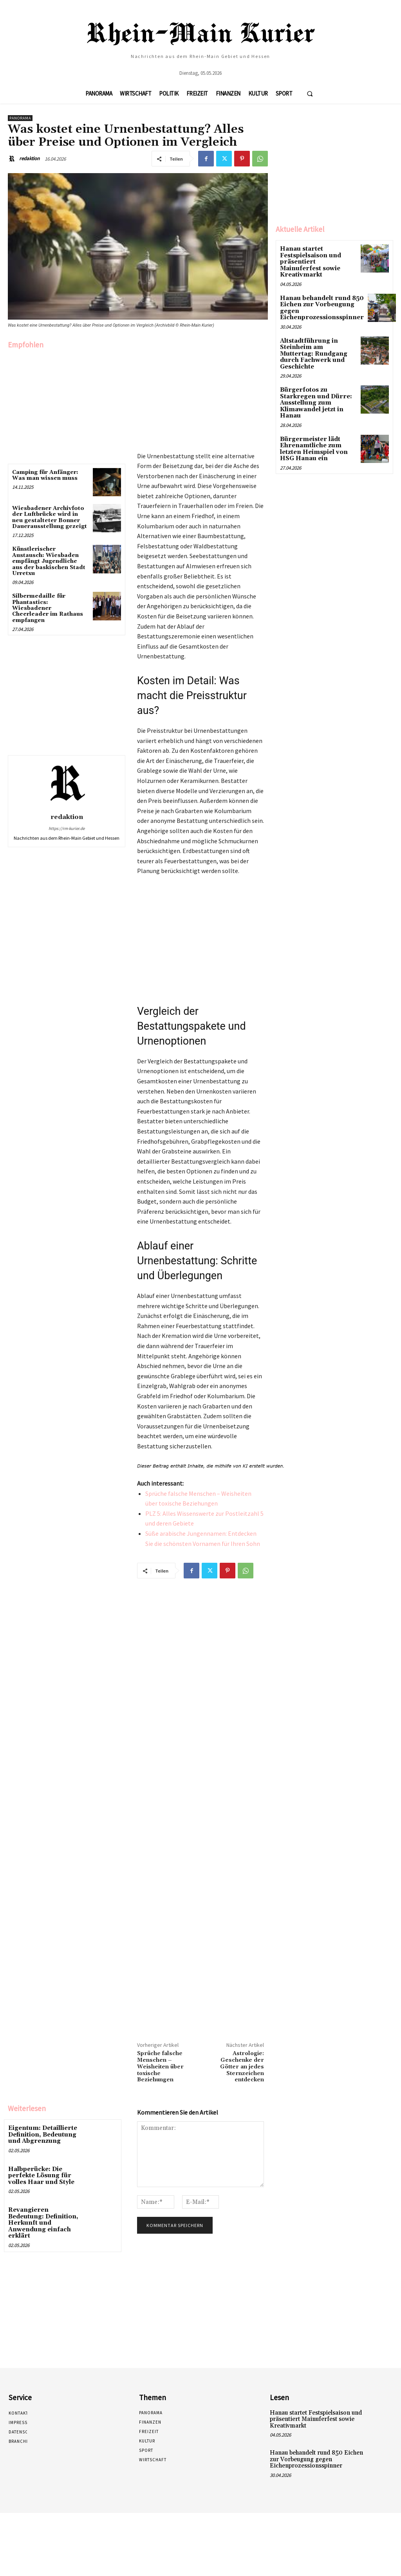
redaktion (29, 158)
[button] (310, 93)
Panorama (20, 118)
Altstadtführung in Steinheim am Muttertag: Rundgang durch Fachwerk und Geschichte (317, 339)
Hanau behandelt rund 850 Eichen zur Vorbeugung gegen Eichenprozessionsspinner (318, 298)
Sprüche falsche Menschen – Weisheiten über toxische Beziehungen (160, 2066)
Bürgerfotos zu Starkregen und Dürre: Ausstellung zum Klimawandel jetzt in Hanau (313, 384)
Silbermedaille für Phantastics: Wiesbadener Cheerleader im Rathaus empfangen (47, 608)
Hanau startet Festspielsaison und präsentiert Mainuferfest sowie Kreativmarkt (316, 257)
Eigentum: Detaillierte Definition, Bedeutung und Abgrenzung (41, 2134)
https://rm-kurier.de (67, 828)
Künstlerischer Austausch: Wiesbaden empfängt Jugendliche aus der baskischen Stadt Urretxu (48, 561)
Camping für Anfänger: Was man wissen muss (45, 475)
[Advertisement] (66, 405)
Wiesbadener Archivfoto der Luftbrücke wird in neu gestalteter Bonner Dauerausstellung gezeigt (49, 517)
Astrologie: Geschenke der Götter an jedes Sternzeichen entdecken (242, 2066)
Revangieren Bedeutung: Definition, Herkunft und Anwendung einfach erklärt (44, 2217)
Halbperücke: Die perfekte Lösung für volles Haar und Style (39, 2174)
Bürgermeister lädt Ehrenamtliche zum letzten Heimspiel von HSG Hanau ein (312, 427)
